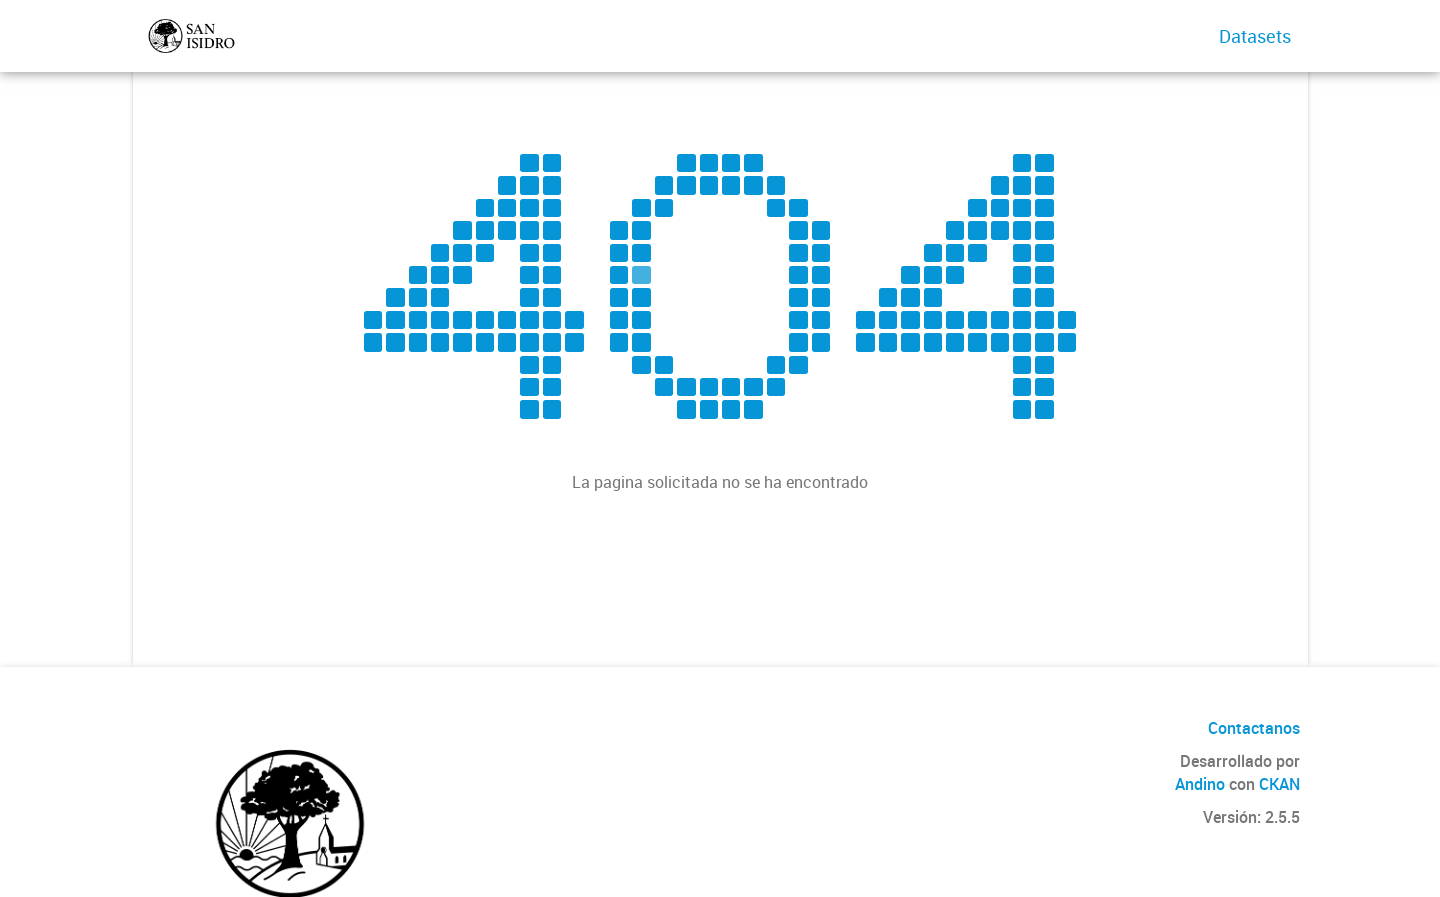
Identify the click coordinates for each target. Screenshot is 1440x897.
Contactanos (1254, 728)
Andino (1200, 784)
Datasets (1255, 36)
